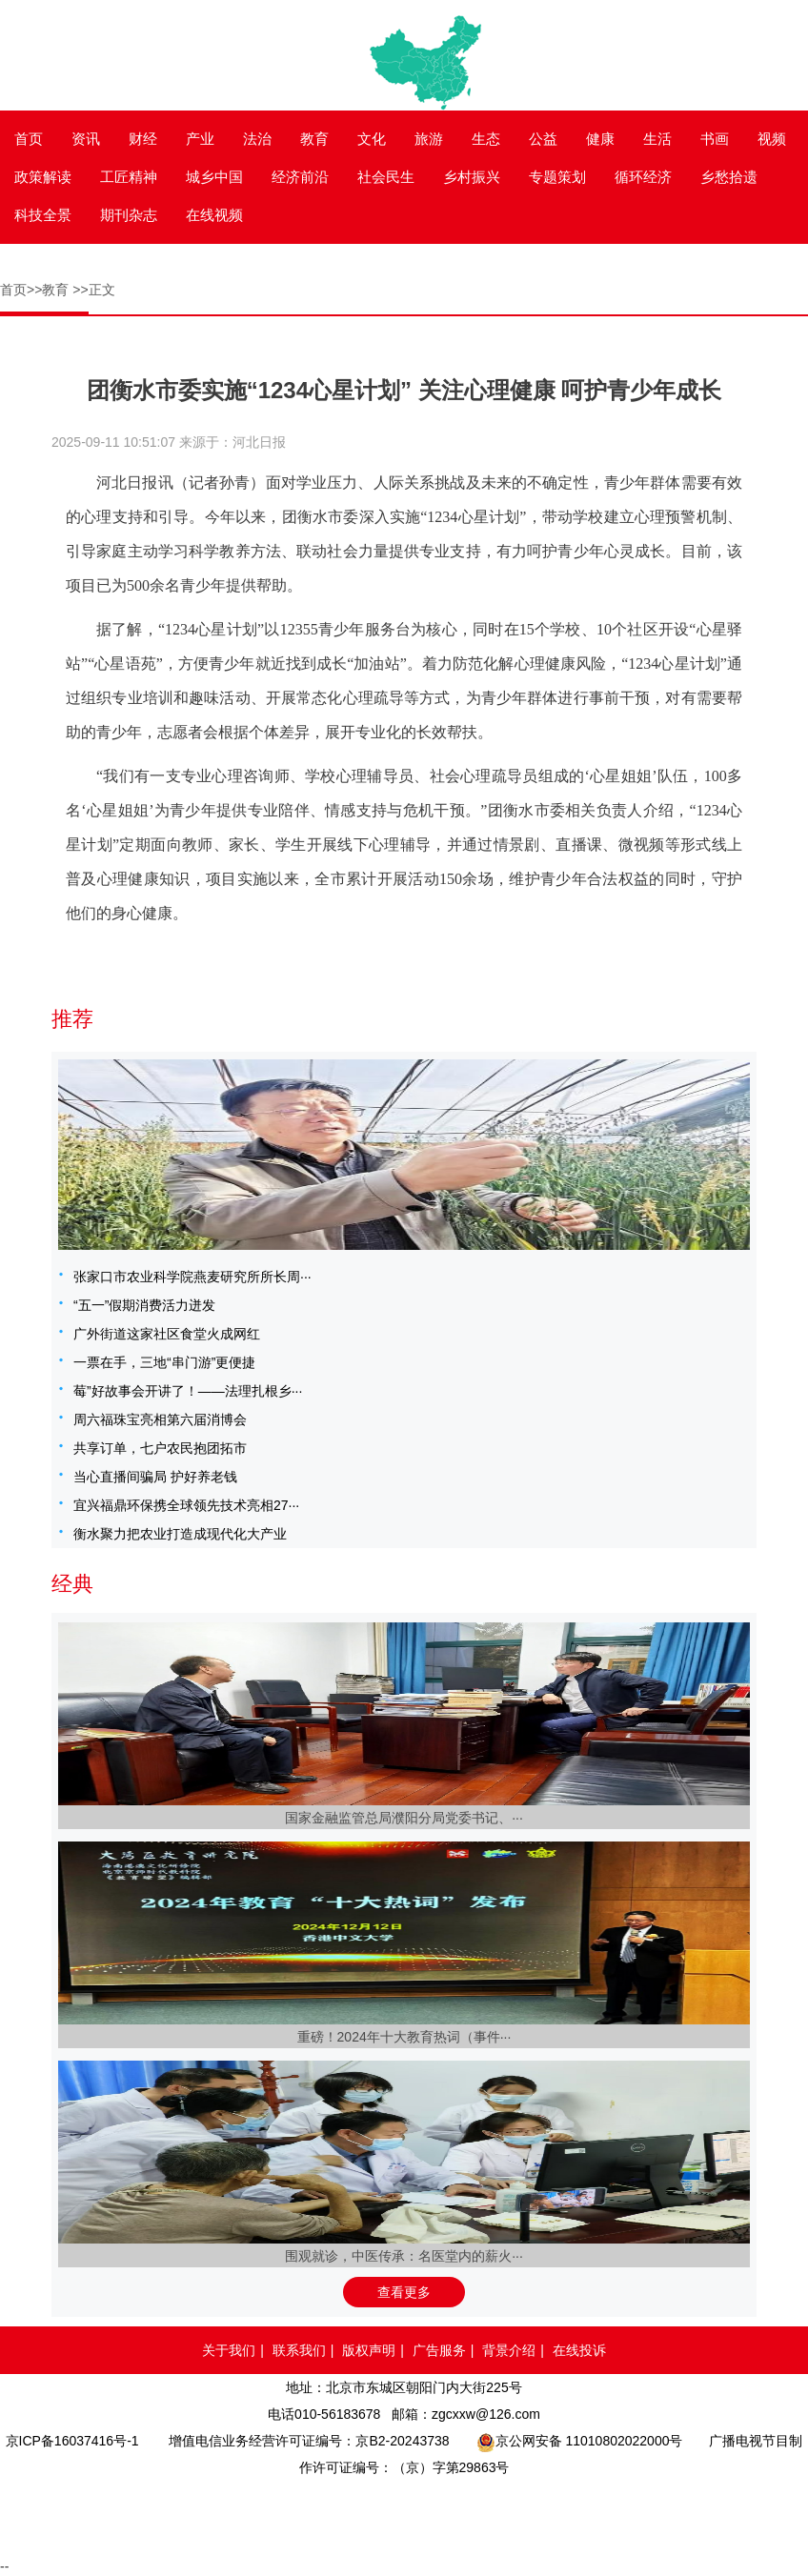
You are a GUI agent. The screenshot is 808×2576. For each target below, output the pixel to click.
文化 (371, 139)
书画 (714, 139)
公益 (543, 139)
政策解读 (42, 177)
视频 (772, 139)
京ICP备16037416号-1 (72, 2440)
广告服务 (439, 2350)
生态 (486, 139)
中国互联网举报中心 (460, 2515)
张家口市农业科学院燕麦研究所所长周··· (192, 1276)
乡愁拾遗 (729, 177)
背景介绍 (508, 2350)
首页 (28, 139)
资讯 (85, 139)
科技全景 (42, 215)
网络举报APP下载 (714, 2515)
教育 (314, 139)
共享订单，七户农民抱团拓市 (160, 1448)
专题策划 (557, 177)
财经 (143, 139)
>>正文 (93, 289)
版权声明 (368, 2350)
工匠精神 (128, 177)
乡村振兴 (471, 177)
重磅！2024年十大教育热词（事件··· (404, 2036)
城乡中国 (214, 177)
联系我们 (299, 2350)
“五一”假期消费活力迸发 (144, 1305)
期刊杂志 (128, 215)
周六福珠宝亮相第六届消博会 (160, 1419)
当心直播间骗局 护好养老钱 (155, 1476)
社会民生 (385, 177)
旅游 (428, 139)
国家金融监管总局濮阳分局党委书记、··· (404, 1817)
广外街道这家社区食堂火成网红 (166, 1333)
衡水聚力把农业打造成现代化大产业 (180, 1533)
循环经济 (643, 177)
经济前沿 (300, 177)
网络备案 (344, 2515)
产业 (200, 139)
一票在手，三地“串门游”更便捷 (164, 1362)
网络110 (231, 2515)
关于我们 (228, 2350)
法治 (257, 139)
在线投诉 (579, 2350)
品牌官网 (91, 2515)
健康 (600, 139)
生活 (657, 139)
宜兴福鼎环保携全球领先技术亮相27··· (186, 1505)
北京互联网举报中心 (570, 2515)
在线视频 (214, 215)
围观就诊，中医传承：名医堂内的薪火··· (404, 2256)
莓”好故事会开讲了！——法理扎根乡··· (187, 1391)
